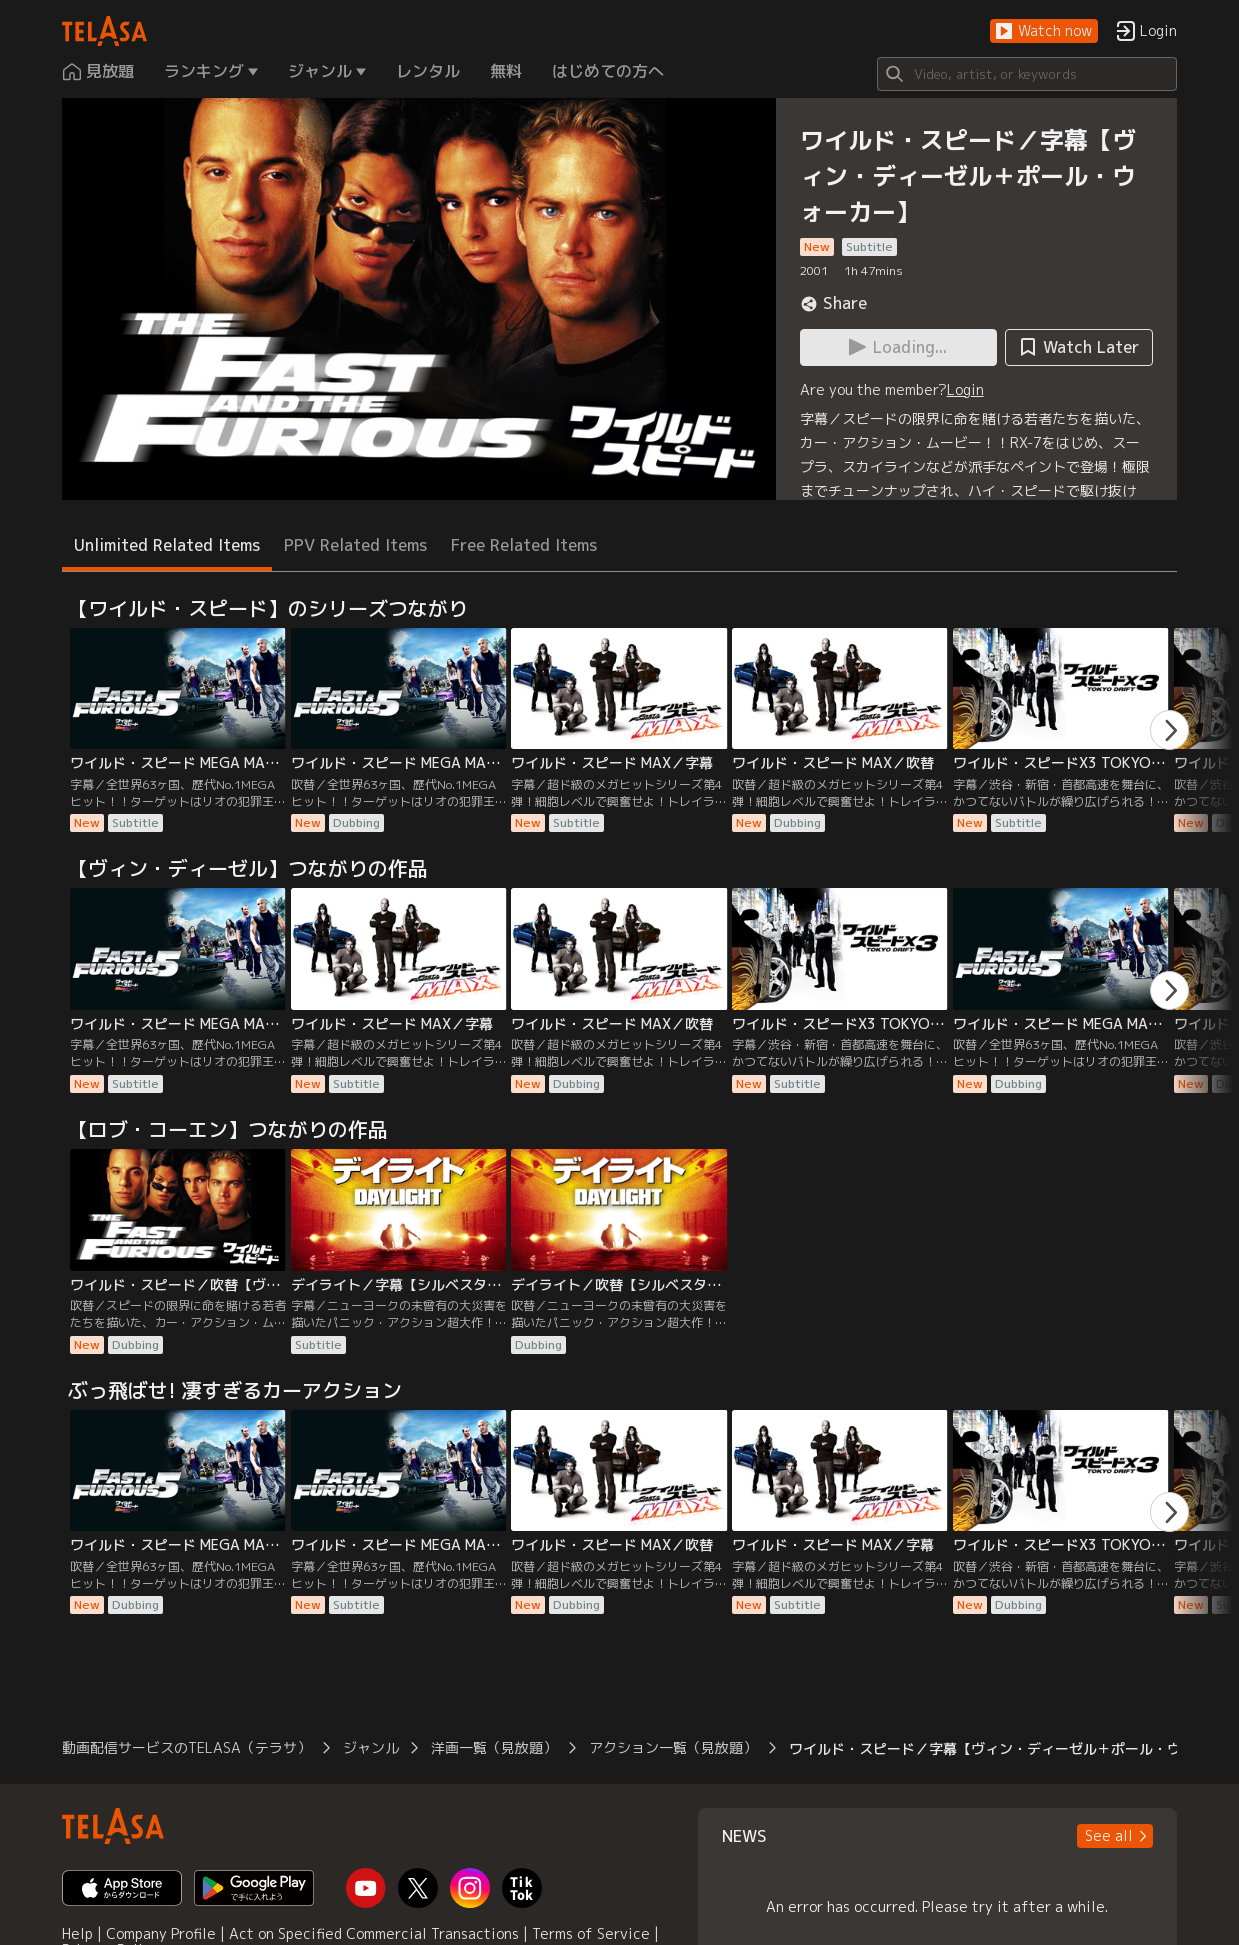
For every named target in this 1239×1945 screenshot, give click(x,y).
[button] (1044, 31)
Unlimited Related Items (167, 545)
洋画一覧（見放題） (494, 1747)
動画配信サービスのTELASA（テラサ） (186, 1747)
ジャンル (371, 1747)
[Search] (1027, 74)
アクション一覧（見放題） (673, 1747)
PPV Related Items (355, 545)
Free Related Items (524, 545)
